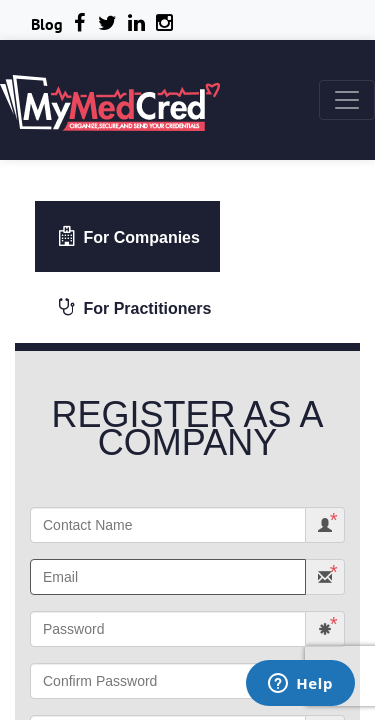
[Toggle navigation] (347, 100)
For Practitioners (134, 307)
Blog (47, 24)
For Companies (128, 236)
